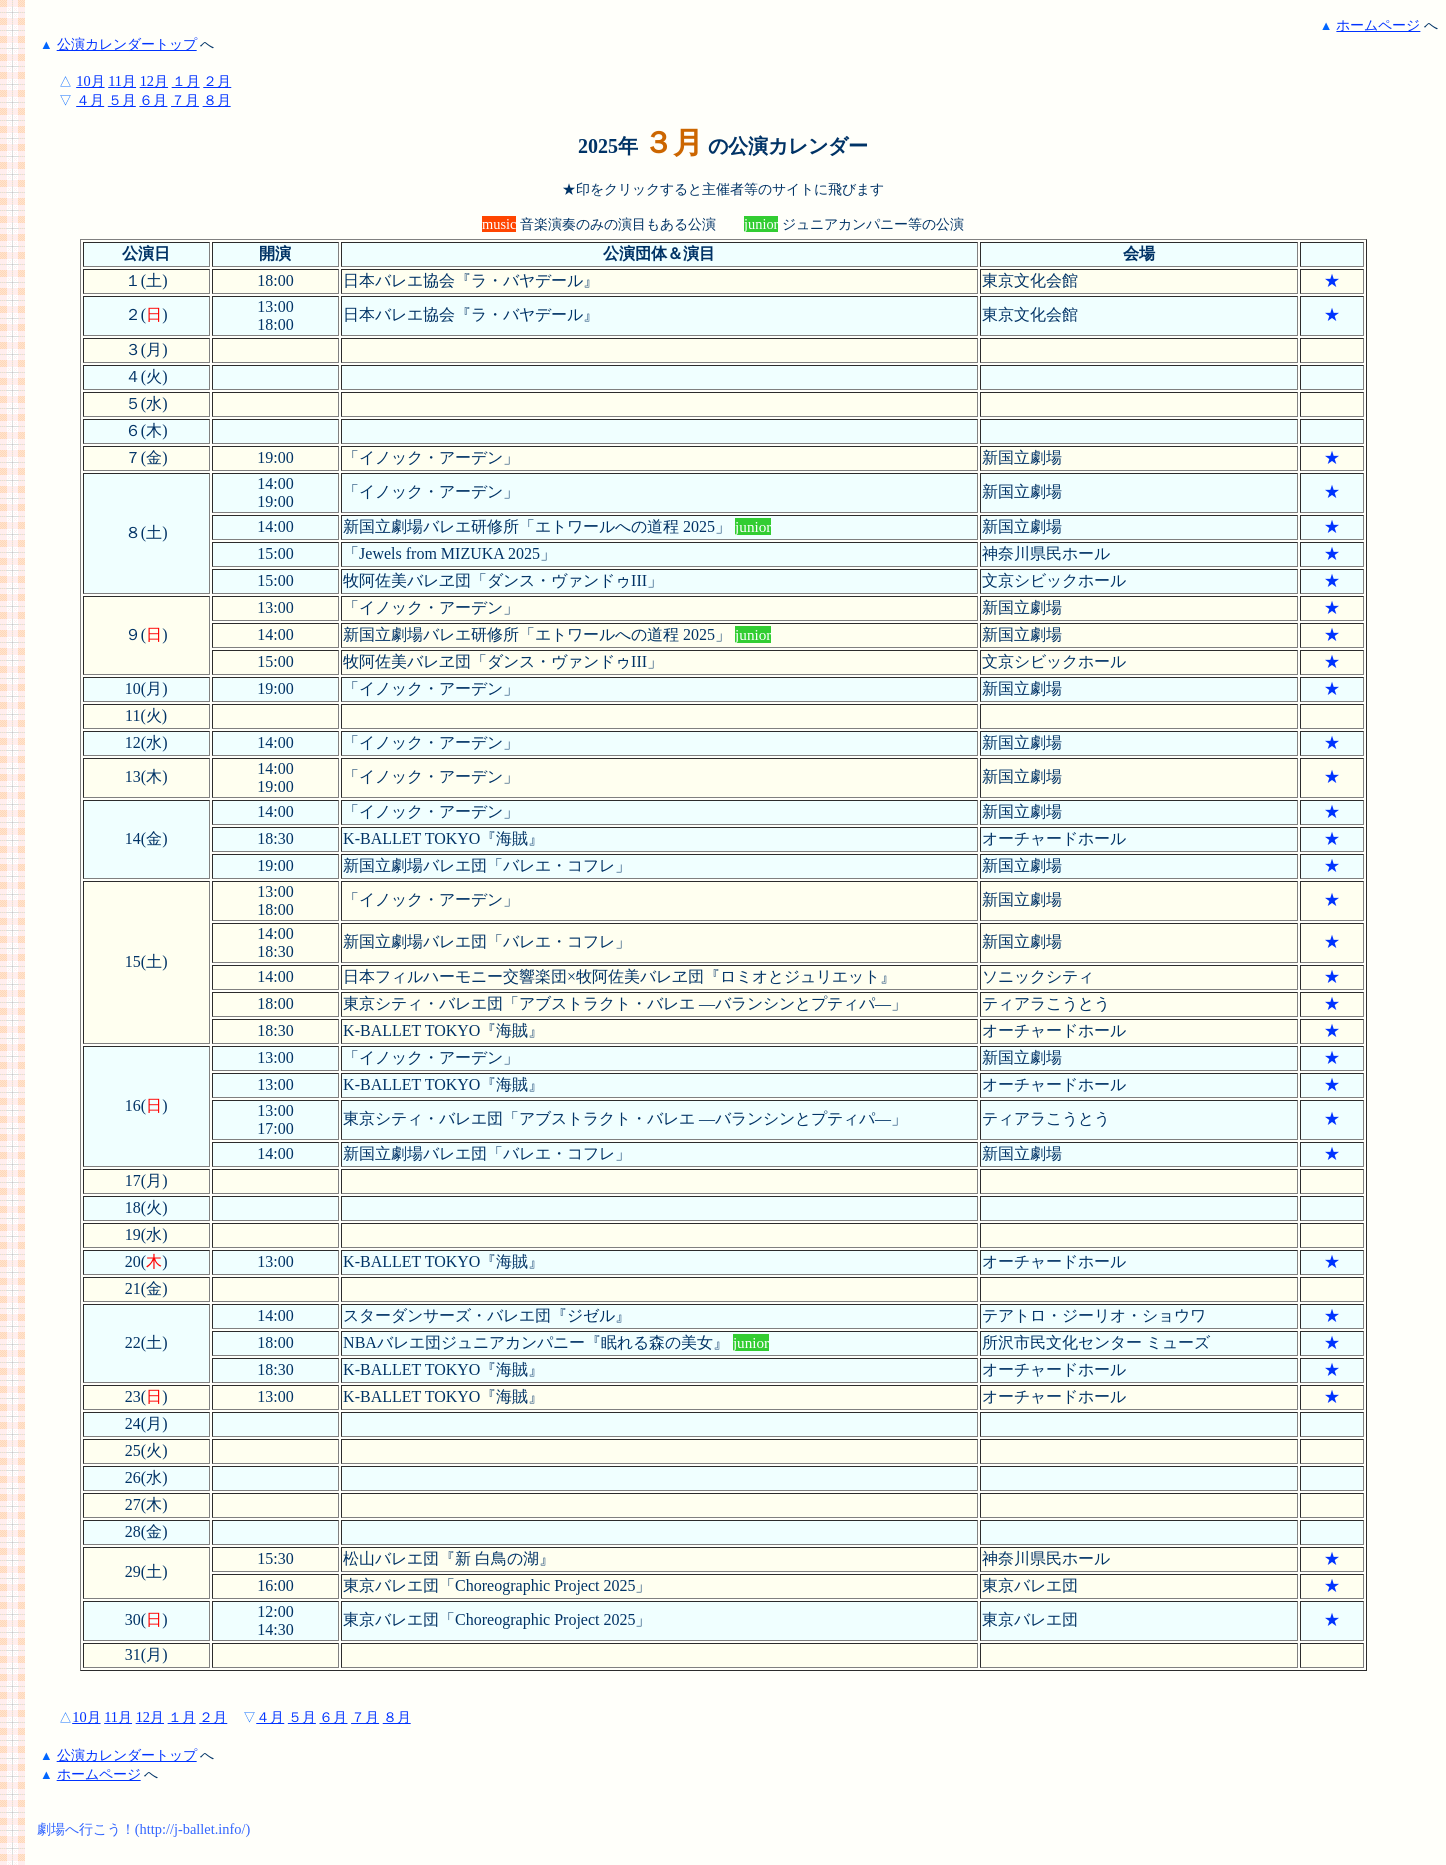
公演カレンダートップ (127, 44)
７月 (185, 100)
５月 (122, 100)
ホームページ (1378, 25)
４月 (90, 100)
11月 (122, 81)
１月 (186, 81)
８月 (217, 100)
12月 (154, 81)
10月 (90, 81)
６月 (153, 100)
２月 (217, 81)
